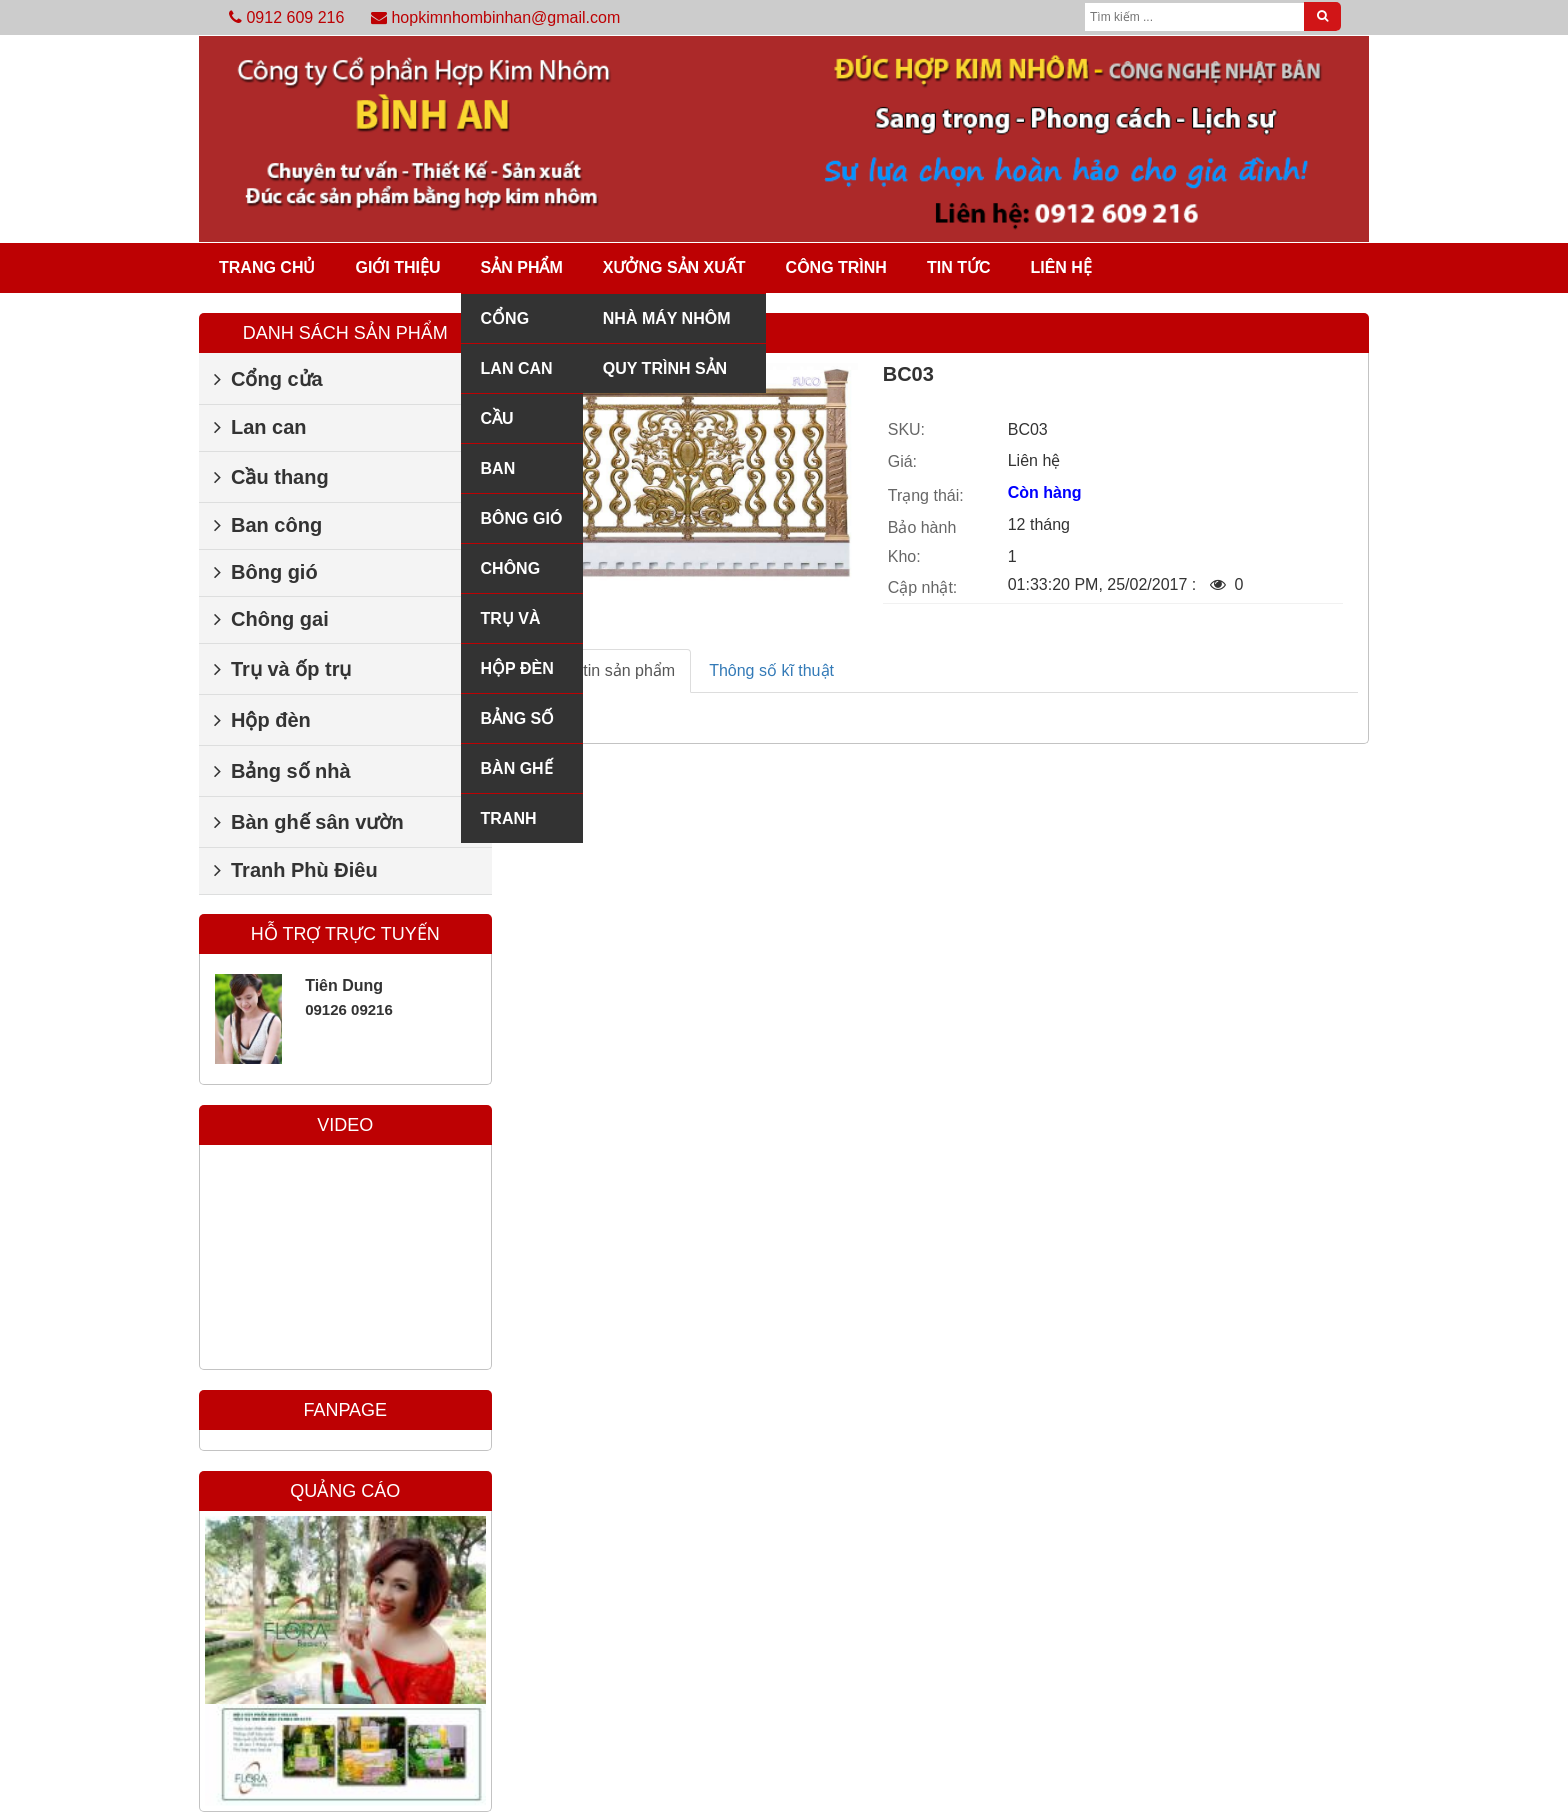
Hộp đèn (517, 668)
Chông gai (511, 576)
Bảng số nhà (518, 726)
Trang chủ (267, 267)
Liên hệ (1060, 267)
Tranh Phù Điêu (519, 826)
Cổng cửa (505, 326)
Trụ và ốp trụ (511, 626)
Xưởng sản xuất (674, 267)
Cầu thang (509, 426)
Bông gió (522, 518)
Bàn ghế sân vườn (517, 776)
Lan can (517, 368)
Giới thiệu (397, 267)
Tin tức (959, 267)
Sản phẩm (522, 267)
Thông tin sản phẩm (605, 670)
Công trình (836, 267)
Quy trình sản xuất (665, 376)
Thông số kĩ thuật (771, 670)
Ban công (505, 476)
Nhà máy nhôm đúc (667, 326)
